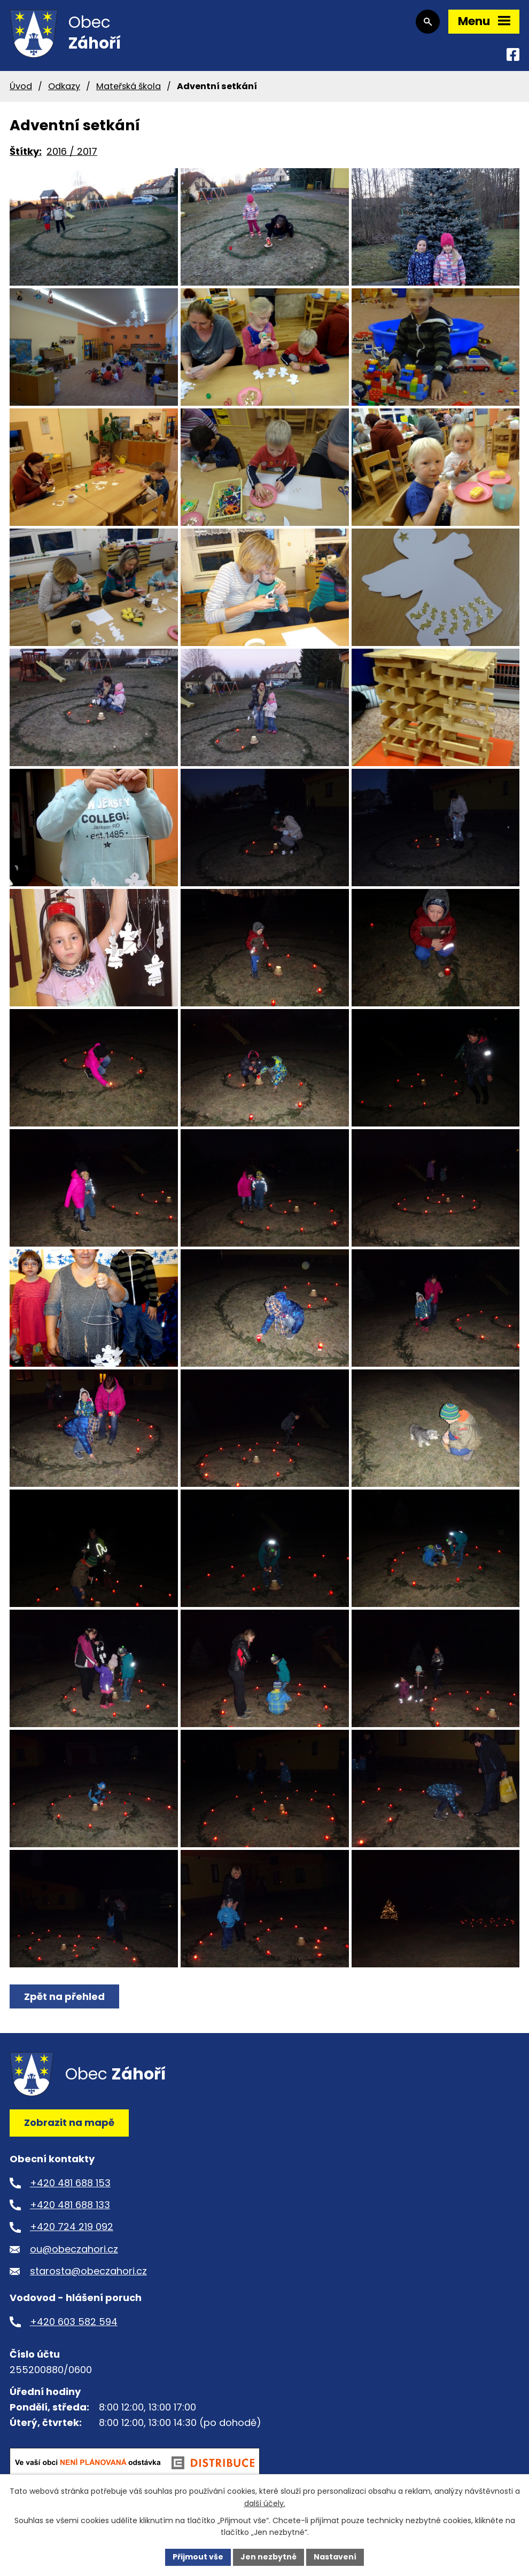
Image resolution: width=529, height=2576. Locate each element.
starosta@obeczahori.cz (88, 2271)
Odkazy (64, 86)
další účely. (264, 2503)
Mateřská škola (128, 86)
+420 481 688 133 (70, 2204)
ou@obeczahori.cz (74, 2249)
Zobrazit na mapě (69, 2122)
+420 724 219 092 (71, 2226)
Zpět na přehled (64, 1996)
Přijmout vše (198, 2556)
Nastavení (335, 2556)
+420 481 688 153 (70, 2182)
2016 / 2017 (71, 151)
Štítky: (26, 151)
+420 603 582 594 (74, 2321)
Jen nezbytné (268, 2556)
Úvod (21, 86)
